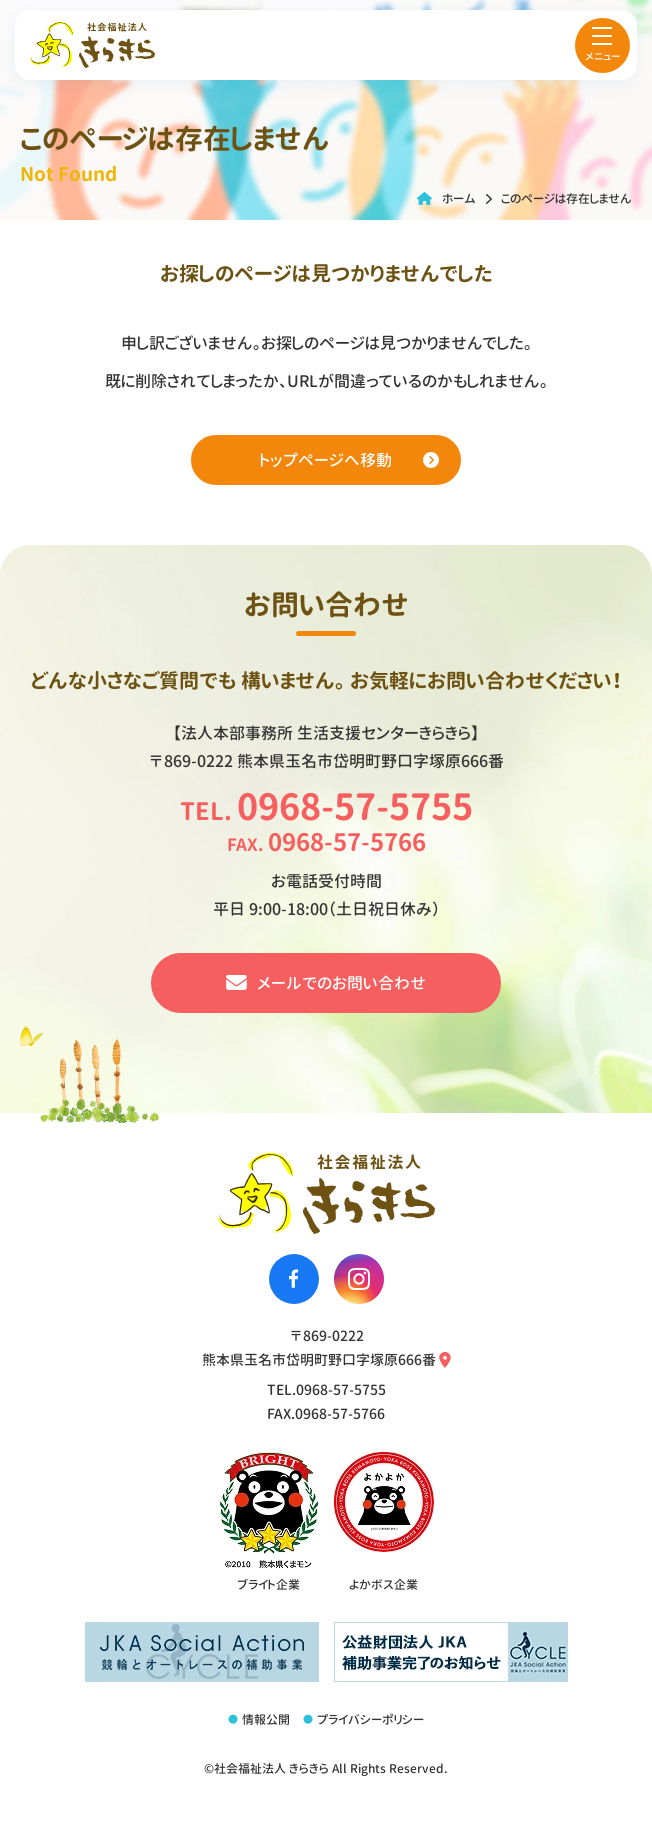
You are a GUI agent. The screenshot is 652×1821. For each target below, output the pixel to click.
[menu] (602, 45)
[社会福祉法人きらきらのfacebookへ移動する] (294, 1279)
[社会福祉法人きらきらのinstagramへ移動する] (359, 1279)
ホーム (459, 198)
